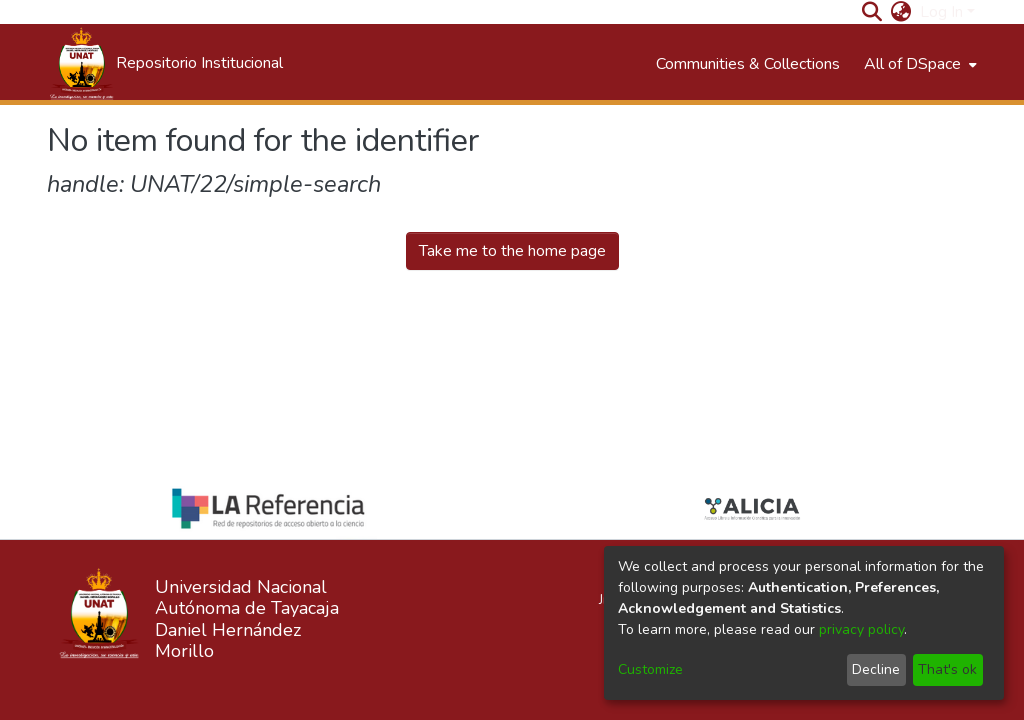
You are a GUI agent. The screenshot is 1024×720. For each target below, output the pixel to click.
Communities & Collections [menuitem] (748, 64)
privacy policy (861, 629)
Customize (650, 669)
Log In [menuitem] (941, 12)
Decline (876, 669)
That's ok (947, 669)
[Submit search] (872, 12)
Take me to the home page (512, 251)
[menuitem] (901, 12)
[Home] (165, 64)
